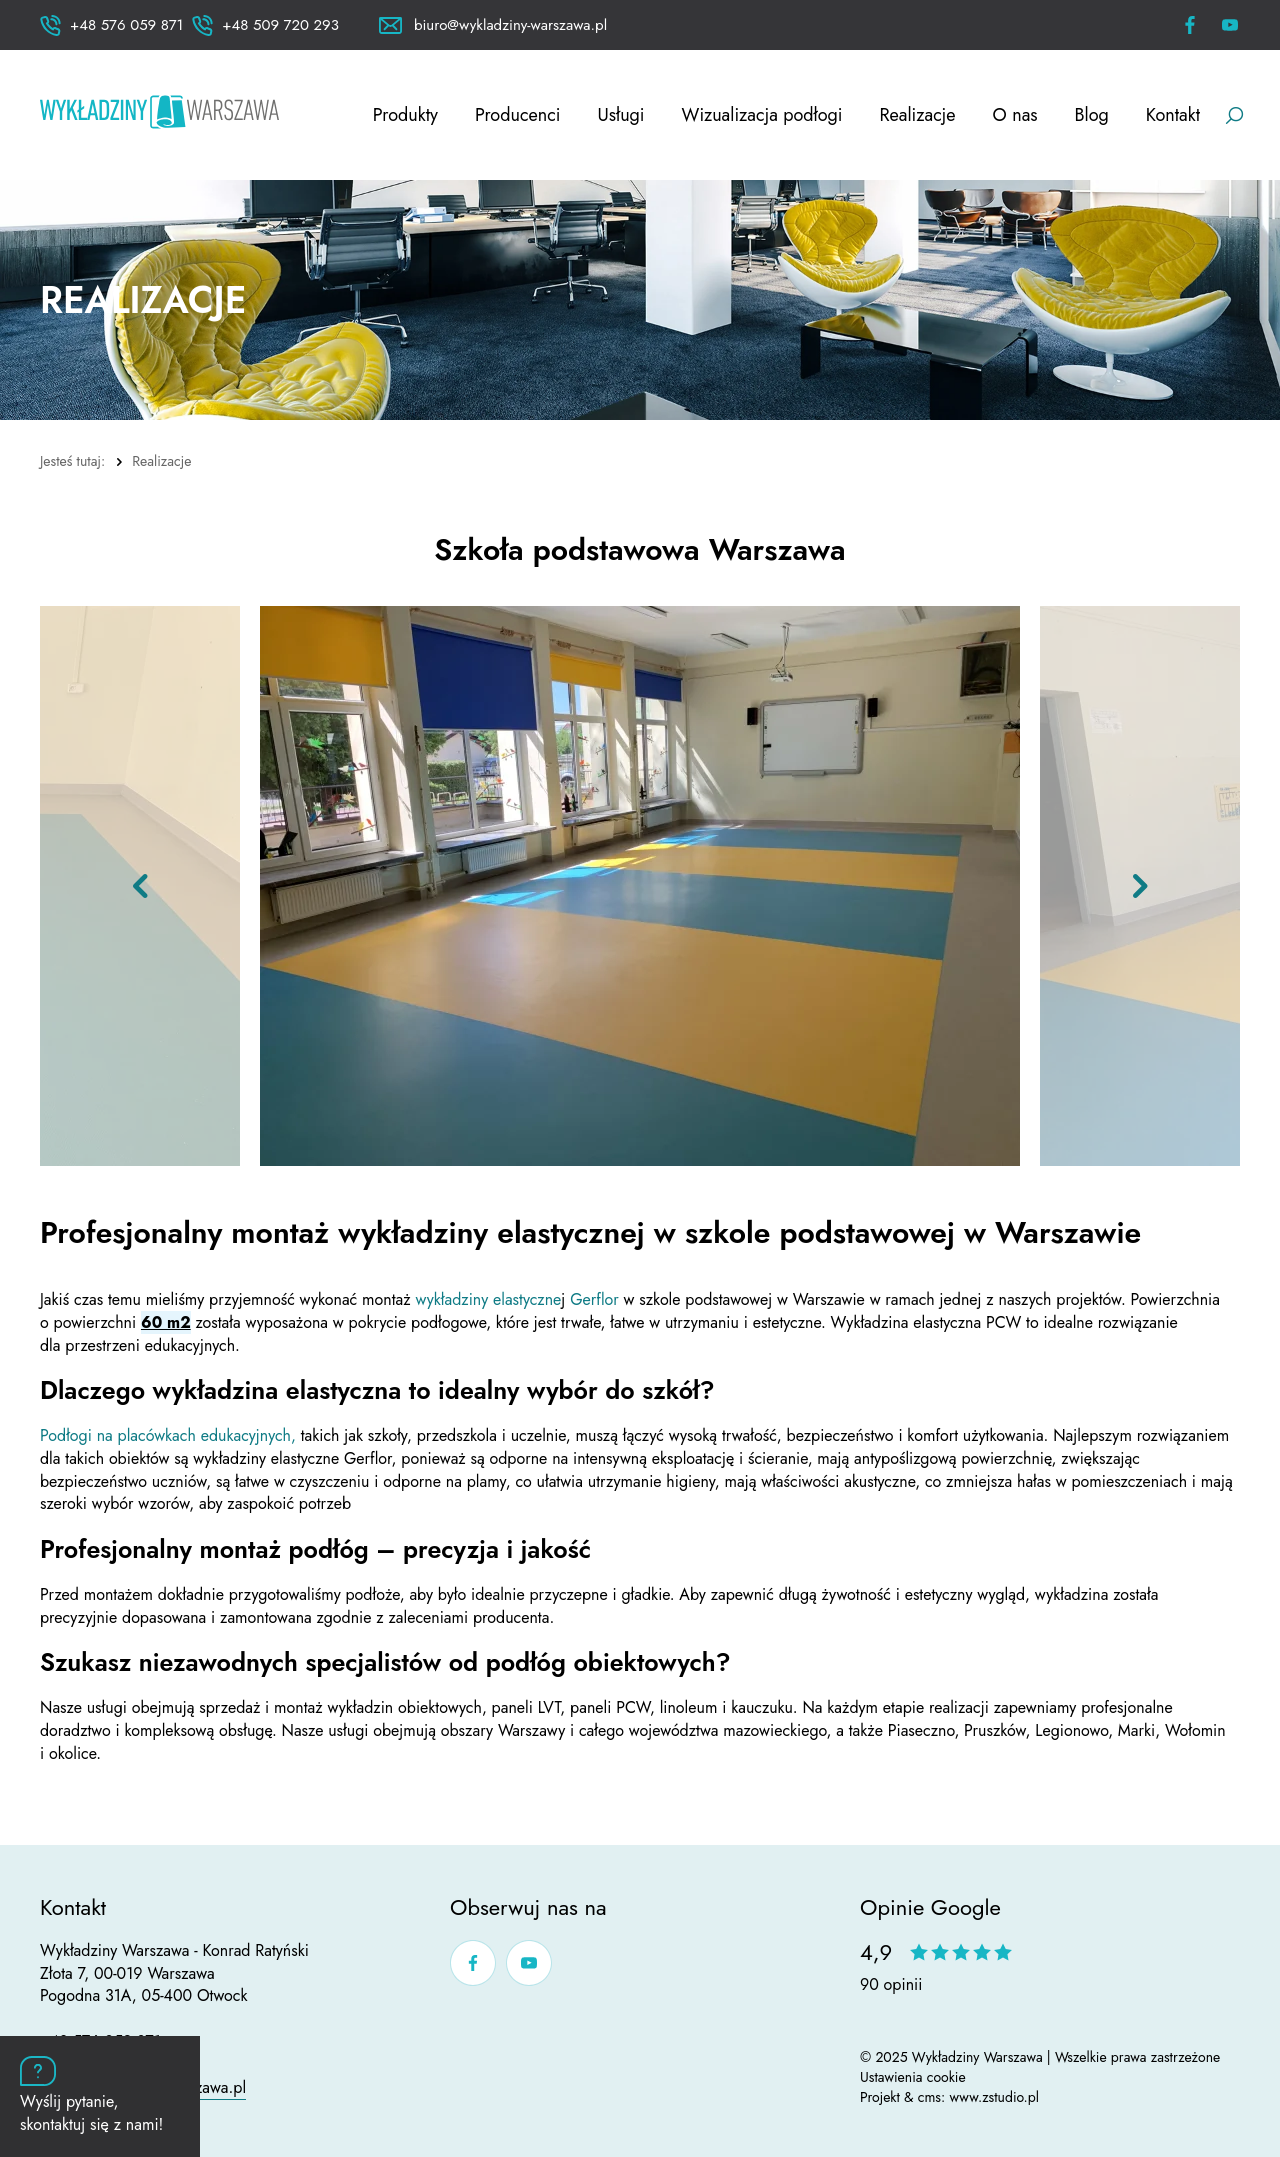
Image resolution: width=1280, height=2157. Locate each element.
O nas (1015, 115)
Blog (1092, 115)
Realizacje (917, 115)
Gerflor (596, 1299)
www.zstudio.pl (994, 2097)
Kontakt (1173, 115)
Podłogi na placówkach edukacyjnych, (168, 1435)
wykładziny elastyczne (488, 1299)
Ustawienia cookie (913, 2077)
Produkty (405, 115)
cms (929, 2097)
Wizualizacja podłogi (762, 115)
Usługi (621, 115)
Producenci (518, 115)
